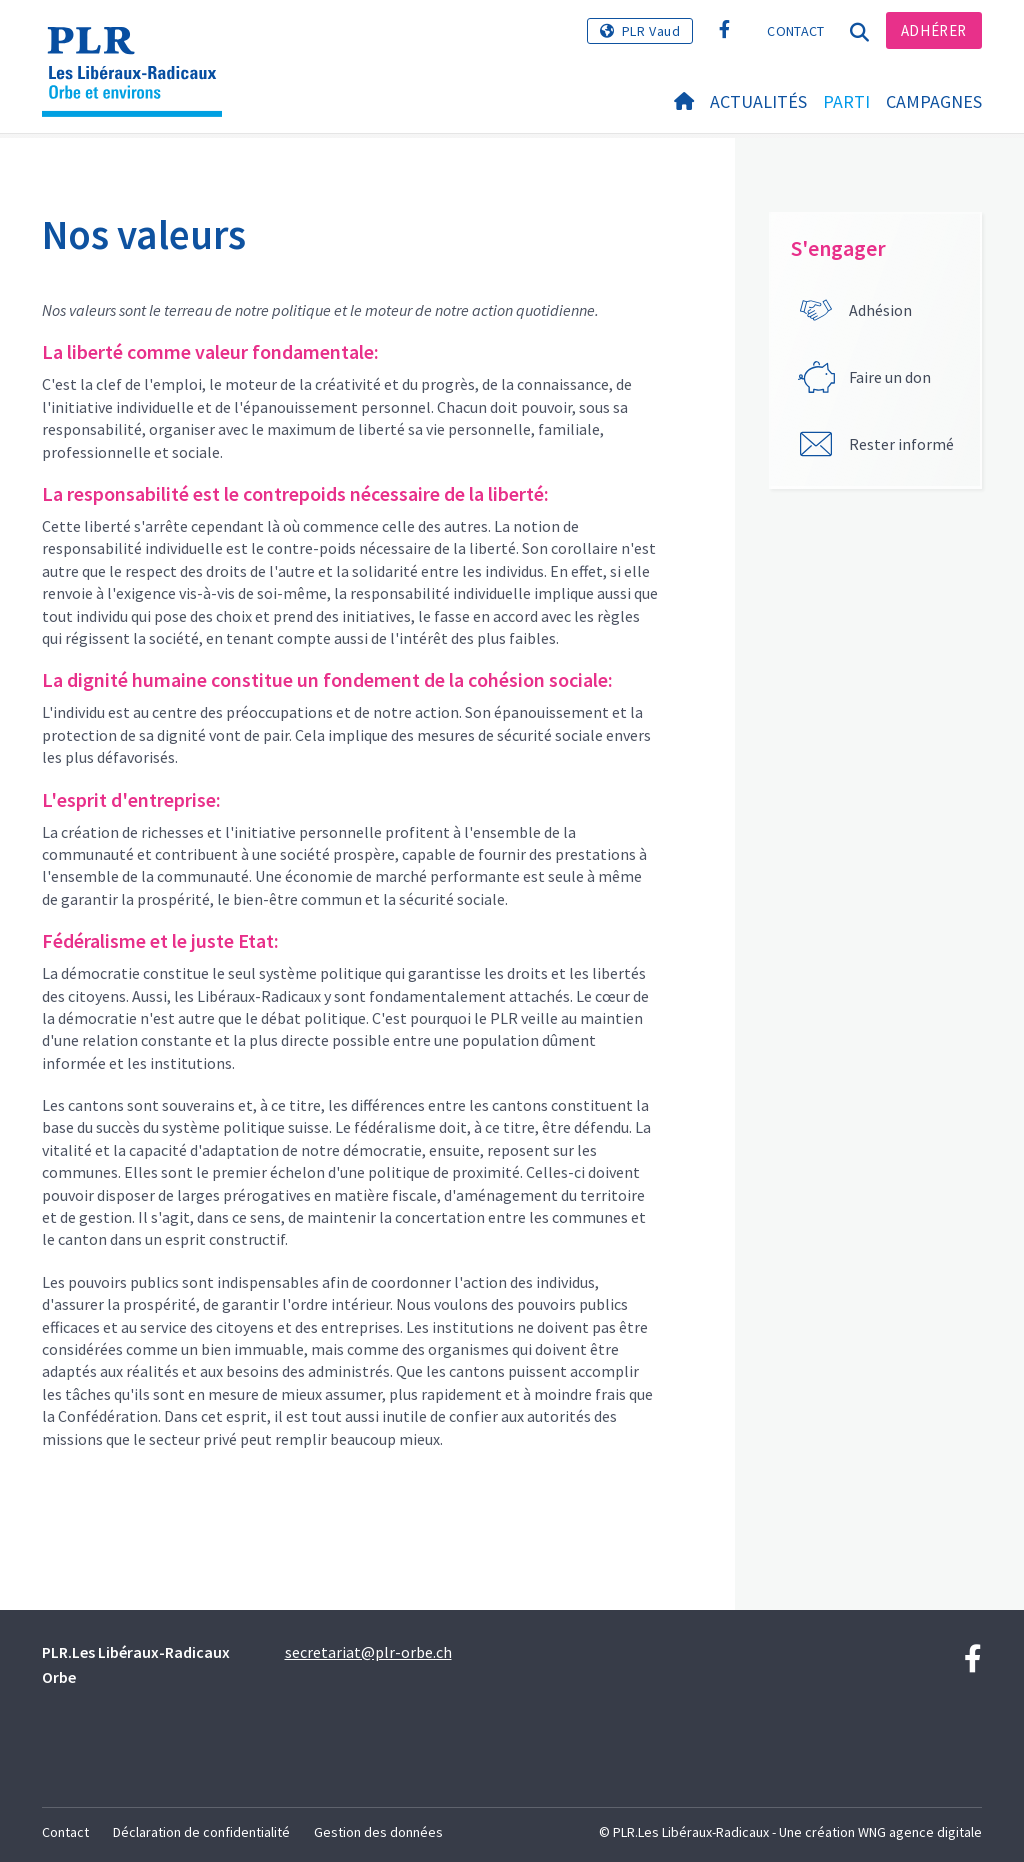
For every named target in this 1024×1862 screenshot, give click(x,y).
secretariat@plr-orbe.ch (368, 1652)
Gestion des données (378, 1832)
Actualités (758, 101)
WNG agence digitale (920, 1832)
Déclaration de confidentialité (201, 1832)
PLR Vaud (651, 31)
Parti (846, 101)
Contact (795, 31)
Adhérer (934, 30)
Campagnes (934, 101)
